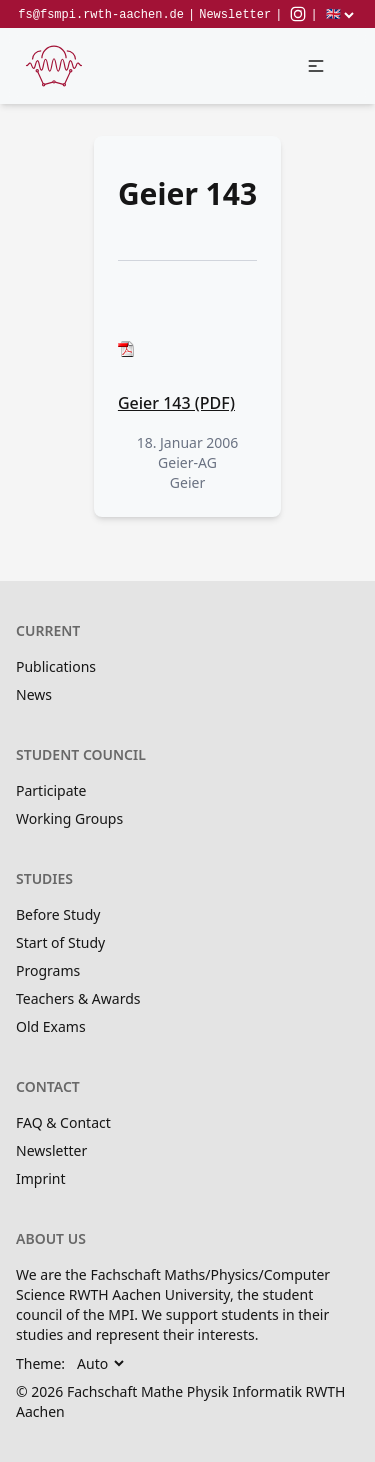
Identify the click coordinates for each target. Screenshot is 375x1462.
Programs (48, 970)
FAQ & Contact (63, 1122)
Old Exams (51, 1026)
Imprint (41, 1178)
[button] (316, 66)
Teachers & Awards (78, 998)
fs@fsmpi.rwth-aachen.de (101, 15)
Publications (56, 666)
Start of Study (60, 942)
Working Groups (69, 818)
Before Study (58, 914)
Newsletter (235, 15)
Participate (51, 790)
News (34, 694)
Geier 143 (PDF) (176, 403)
